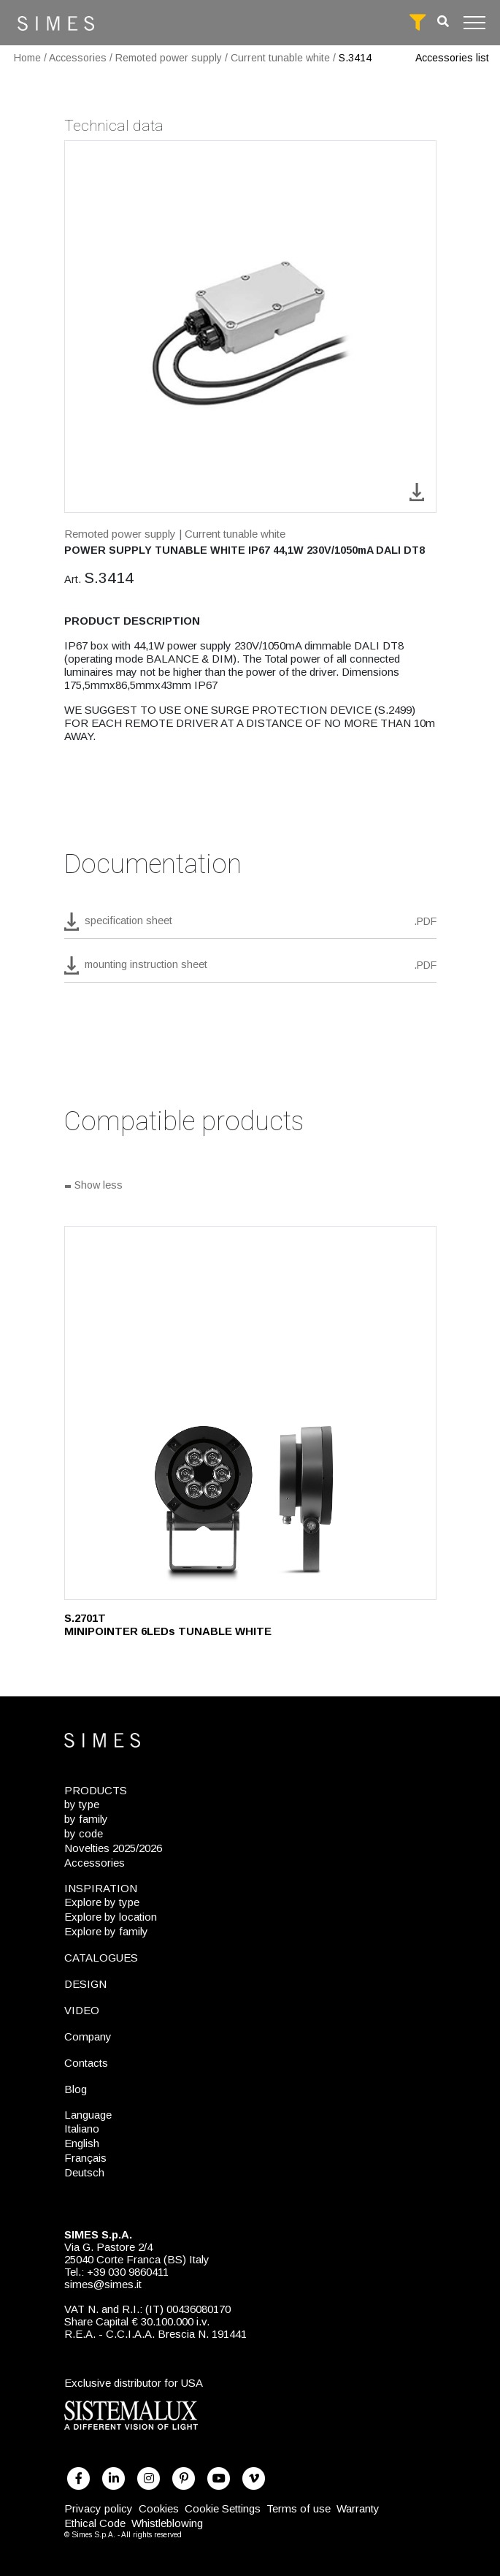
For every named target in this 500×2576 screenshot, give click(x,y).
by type (81, 1804)
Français (85, 2158)
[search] (443, 21)
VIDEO (81, 2010)
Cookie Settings (223, 2508)
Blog (75, 2089)
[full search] (417, 23)
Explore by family (106, 1931)
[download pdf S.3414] (250, 925)
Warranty (358, 2508)
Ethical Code (95, 2523)
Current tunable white (280, 58)
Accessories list (452, 58)
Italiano (81, 2128)
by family (86, 1819)
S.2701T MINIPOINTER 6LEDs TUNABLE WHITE (168, 1624)
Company (88, 2036)
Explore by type (101, 1902)
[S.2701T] (250, 1413)
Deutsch (84, 2172)
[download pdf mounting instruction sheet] (250, 969)
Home (27, 58)
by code (83, 1833)
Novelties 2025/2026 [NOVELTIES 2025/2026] (113, 1848)
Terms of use (298, 2508)
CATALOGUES (101, 1957)
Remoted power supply (168, 58)
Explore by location (110, 1916)
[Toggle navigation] (474, 23)
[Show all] (250, 1186)
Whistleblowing (167, 2523)
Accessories (78, 58)
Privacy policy (98, 2508)
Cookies (159, 2508)
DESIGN (85, 1984)
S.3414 (355, 58)
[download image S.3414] (416, 491)
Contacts (86, 2063)
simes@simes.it (103, 2284)
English (81, 2143)
